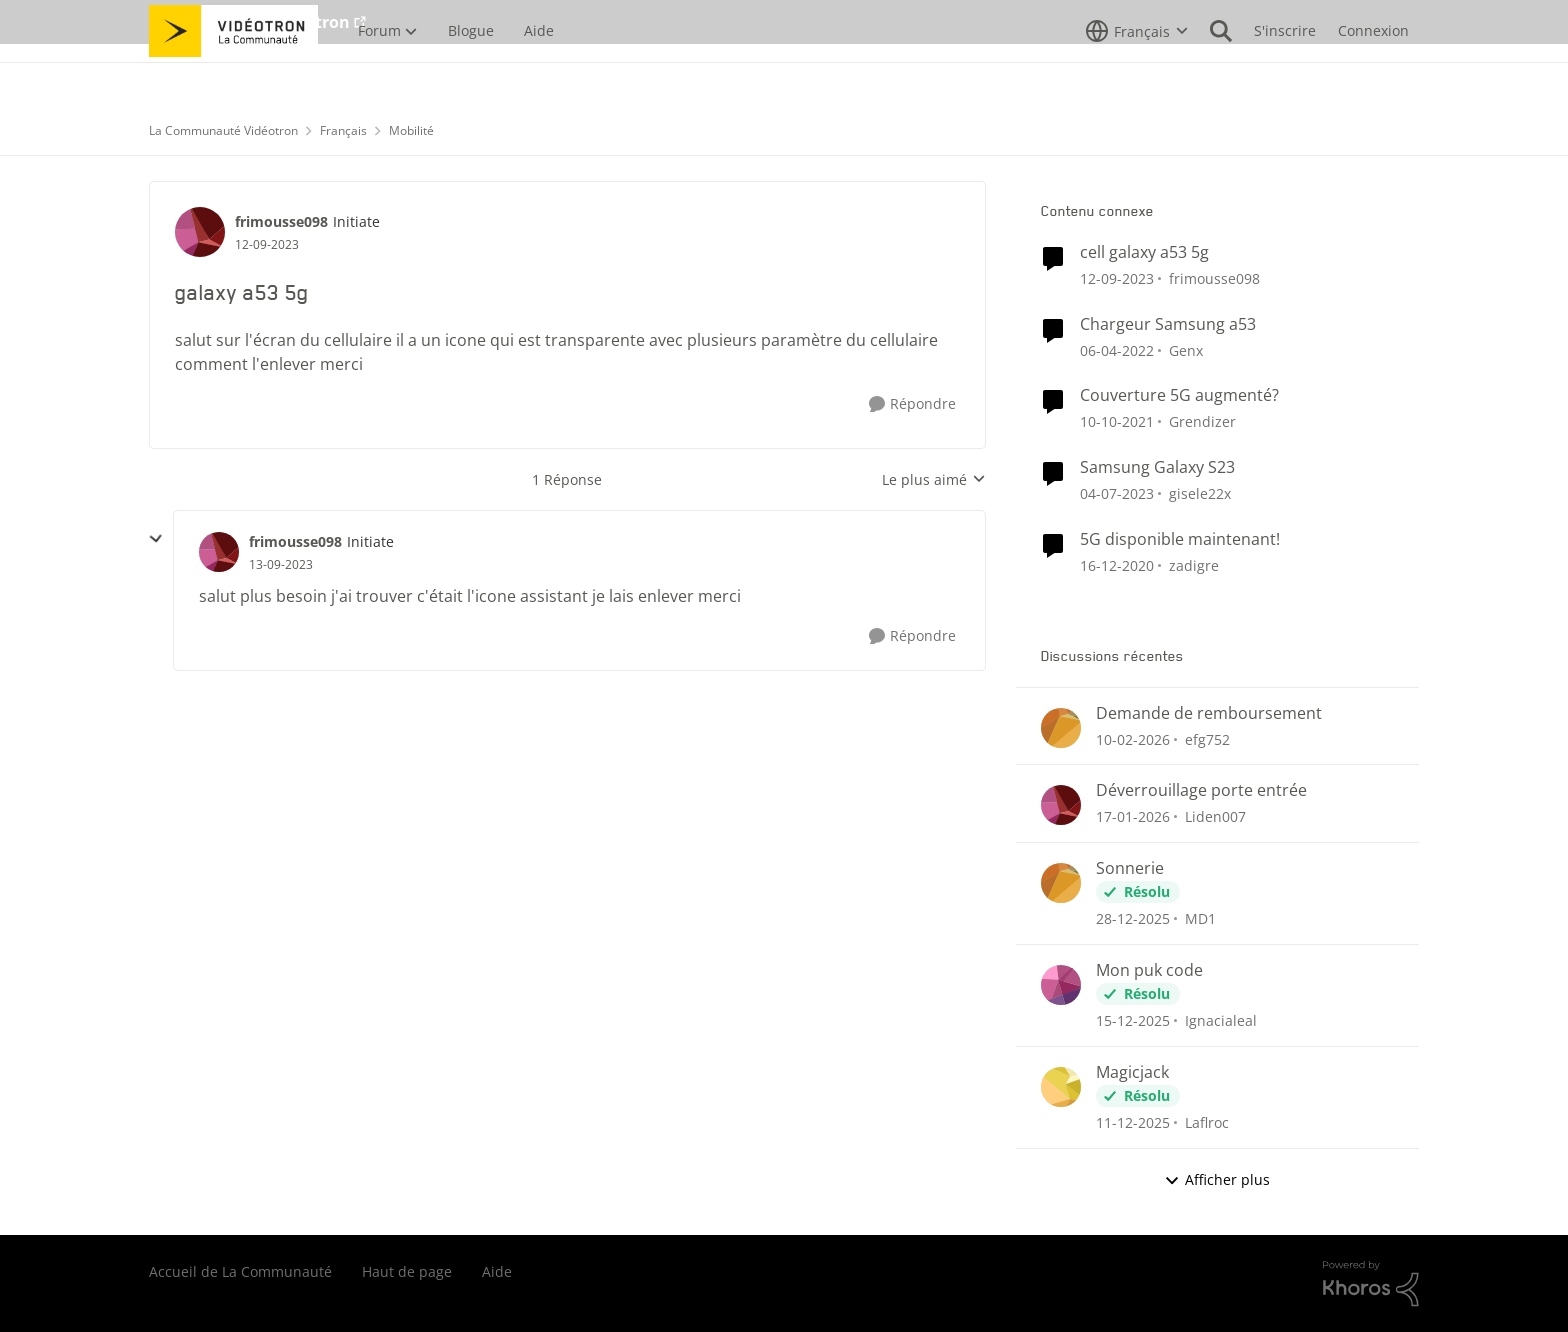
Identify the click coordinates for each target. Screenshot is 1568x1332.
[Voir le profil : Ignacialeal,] (1061, 985)
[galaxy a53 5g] (281, 565)
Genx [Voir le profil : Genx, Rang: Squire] (1186, 349)
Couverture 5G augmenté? (1179, 395)
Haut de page (407, 1271)
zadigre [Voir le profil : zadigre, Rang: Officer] (1194, 565)
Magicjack (1132, 1072)
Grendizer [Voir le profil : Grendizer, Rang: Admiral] (1202, 421)
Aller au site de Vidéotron (249, 22)
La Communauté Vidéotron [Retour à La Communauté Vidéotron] (223, 130)
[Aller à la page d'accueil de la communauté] (233, 75)
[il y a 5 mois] (1133, 738)
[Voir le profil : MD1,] (1061, 883)
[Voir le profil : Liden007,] (1061, 805)
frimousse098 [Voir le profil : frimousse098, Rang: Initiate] (281, 221)
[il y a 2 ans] (1117, 278)
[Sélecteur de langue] (1137, 75)
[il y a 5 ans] (1117, 565)
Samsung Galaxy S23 (1157, 467)
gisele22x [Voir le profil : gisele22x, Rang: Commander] (1200, 493)
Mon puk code (1149, 970)
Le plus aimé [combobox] (934, 480)
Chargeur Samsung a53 (1168, 324)
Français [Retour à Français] (343, 130)
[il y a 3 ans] (1117, 493)
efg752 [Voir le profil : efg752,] (1207, 738)
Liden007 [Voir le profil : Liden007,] (1215, 816)
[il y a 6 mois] (1133, 816)
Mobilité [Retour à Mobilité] (411, 130)
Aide (497, 1271)
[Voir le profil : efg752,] (1061, 728)
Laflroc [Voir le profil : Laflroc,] (1207, 1122)
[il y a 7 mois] (1133, 1020)
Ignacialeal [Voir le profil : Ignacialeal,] (1221, 1020)
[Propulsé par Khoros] (1371, 1284)
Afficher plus (1217, 1179)
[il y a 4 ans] (1117, 349)
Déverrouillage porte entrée (1201, 790)
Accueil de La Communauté (240, 1271)
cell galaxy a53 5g (1144, 252)
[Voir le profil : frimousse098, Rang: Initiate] (200, 232)
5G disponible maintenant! (1180, 539)
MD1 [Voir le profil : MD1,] (1200, 918)
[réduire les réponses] (156, 539)
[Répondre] (912, 404)
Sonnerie (1130, 868)
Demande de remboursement (1209, 713)
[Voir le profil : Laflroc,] (1061, 1087)
